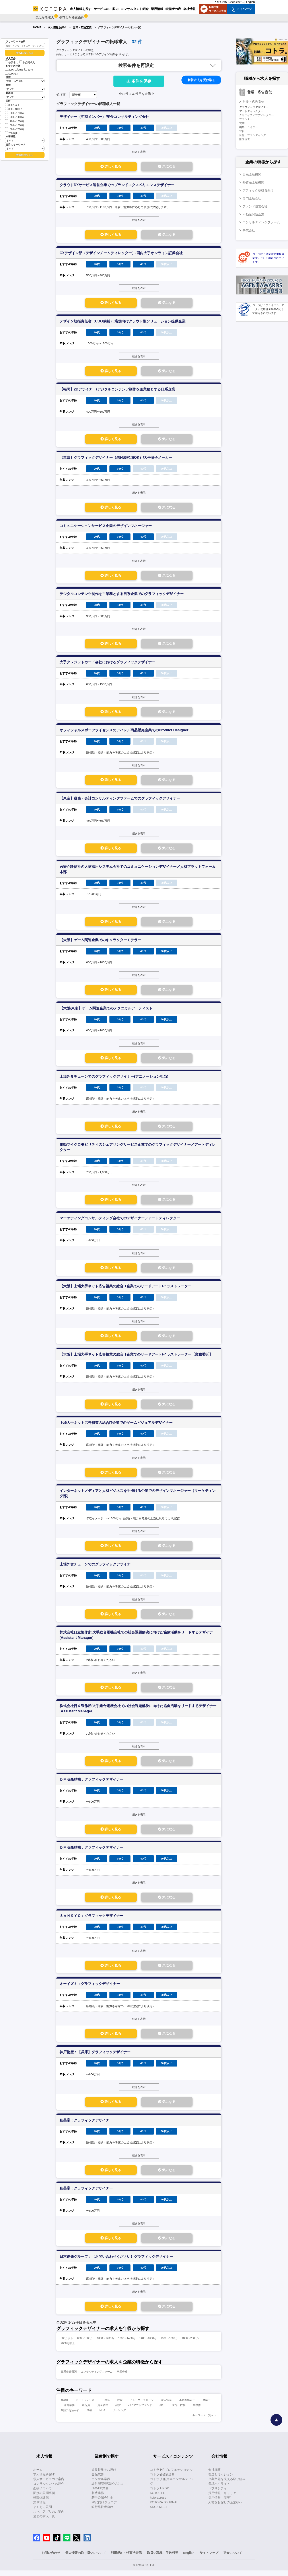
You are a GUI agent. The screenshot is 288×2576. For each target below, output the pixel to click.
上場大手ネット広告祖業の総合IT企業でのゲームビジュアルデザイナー (116, 1426)
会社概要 (214, 2475)
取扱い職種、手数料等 (162, 2558)
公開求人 (11, 62)
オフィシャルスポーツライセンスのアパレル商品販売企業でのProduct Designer (124, 732)
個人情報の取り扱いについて (85, 2558)
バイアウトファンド (140, 2410)
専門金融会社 (252, 198)
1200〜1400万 (126, 2343)
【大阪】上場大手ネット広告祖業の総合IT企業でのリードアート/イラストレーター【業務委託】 (136, 1357)
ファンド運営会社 (255, 206)
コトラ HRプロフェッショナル (171, 2475)
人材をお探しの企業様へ (228, 2)
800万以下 (12, 104)
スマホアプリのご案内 (48, 2517)
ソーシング (119, 2415)
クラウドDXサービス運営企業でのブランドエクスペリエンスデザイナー (117, 185)
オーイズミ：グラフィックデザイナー (90, 1989)
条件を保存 (138, 81)
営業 (242, 123)
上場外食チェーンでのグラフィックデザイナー (97, 1568)
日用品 (106, 2405)
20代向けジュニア (104, 2508)
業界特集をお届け (103, 2475)
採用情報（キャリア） (223, 2498)
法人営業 (166, 2405)
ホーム (38, 2475)
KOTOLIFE (157, 2498)
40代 (28, 69)
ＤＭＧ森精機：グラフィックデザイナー (91, 1783)
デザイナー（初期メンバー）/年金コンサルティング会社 (104, 117)
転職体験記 (41, 2503)
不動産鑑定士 (187, 2405)
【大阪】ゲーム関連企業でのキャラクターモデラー (100, 942)
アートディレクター (251, 111)
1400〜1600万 (147, 2343)
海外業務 (69, 2410)
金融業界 (97, 2480)
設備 (120, 2405)
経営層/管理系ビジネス (107, 2489)
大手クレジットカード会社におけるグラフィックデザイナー (107, 663)
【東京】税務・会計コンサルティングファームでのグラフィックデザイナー (120, 800)
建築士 (206, 2405)
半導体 (197, 2410)
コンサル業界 (100, 2484)
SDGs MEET (159, 2512)
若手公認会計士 (102, 2503)
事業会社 (122, 2377)
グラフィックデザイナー (254, 107)
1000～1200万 (14, 112)
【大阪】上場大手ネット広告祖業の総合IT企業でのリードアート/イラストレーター (125, 1289)
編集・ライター (248, 127)
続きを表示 (139, 151)
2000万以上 (13, 133)
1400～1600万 (14, 121)
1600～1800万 (14, 125)
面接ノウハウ (42, 2494)
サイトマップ (209, 2558)
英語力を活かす (70, 2415)
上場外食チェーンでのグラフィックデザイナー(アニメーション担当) (114, 1079)
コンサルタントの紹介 (48, 2489)
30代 (19, 69)
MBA (102, 2415)
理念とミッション (220, 2480)
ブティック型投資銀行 (258, 190)
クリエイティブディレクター (256, 115)
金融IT (64, 2405)
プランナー (246, 119)
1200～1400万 (14, 116)
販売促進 (244, 139)
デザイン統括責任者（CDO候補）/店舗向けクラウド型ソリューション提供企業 (122, 322)
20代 (9, 69)
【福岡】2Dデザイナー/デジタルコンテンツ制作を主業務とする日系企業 (117, 390)
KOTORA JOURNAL (164, 2508)
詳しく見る (109, 166)
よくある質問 (42, 2512)
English (250, 2)
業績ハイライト (219, 2489)
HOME (37, 27)
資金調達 (102, 2410)
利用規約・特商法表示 (126, 2558)
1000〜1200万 (105, 2343)
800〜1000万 (85, 2343)
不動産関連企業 (253, 214)
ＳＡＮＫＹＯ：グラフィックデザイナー (91, 1920)
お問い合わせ (51, 2558)
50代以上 (11, 73)
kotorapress (158, 2503)
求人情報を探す (57, 27)
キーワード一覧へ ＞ (204, 2420)
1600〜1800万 (169, 2343)
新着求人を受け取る (201, 80)
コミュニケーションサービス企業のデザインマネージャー (106, 527)
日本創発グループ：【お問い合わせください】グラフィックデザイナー (116, 2262)
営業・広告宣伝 (82, 27)
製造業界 (97, 2498)
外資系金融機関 (253, 182)
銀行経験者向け (102, 2512)
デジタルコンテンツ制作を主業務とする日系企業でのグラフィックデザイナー (122, 595)
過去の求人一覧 (44, 2521)
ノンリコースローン (142, 2405)
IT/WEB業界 (99, 2494)
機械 (89, 2415)
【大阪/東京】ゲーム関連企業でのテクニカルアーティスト (106, 1010)
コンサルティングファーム (97, 2377)
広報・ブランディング (252, 135)
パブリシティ (217, 2494)
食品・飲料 (178, 2410)
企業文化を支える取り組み (226, 2484)
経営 (118, 2410)
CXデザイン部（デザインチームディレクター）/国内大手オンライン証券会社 (121, 253)
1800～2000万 (14, 129)
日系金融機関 (69, 2377)
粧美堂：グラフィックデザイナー (86, 2125)
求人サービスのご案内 (48, 2484)
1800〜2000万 (190, 2343)
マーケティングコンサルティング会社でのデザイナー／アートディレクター (120, 1221)
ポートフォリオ (85, 2405)
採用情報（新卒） (220, 2503)
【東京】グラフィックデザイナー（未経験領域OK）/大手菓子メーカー (116, 458)
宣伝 (242, 131)
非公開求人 (27, 62)
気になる (168, 166)
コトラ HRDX (159, 2494)
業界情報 (39, 2508)
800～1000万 (14, 108)
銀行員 (86, 2410)
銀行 (162, 2410)
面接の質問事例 (44, 2498)
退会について (232, 2558)
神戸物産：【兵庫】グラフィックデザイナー (95, 2057)
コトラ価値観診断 (162, 2480)
